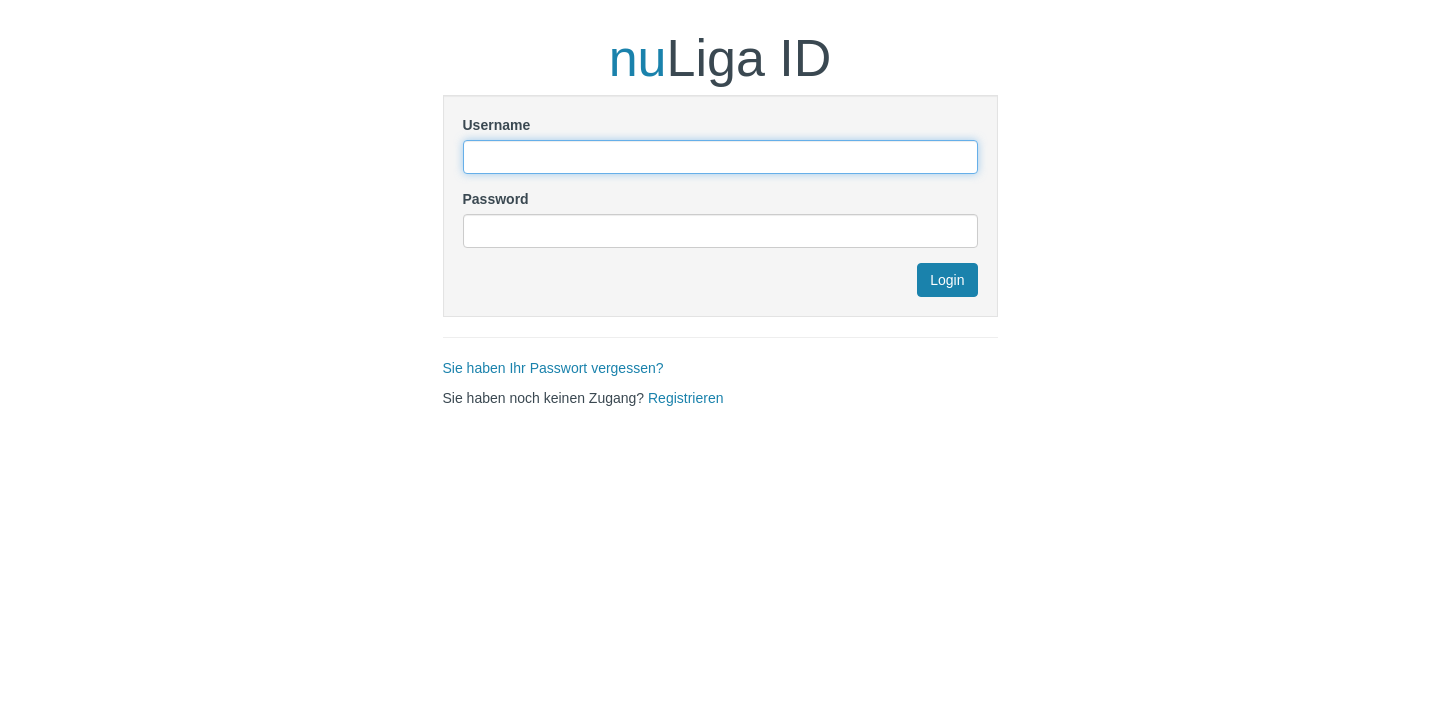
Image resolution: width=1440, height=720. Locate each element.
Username (497, 125)
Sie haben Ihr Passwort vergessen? (553, 368)
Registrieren (685, 398)
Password (496, 199)
